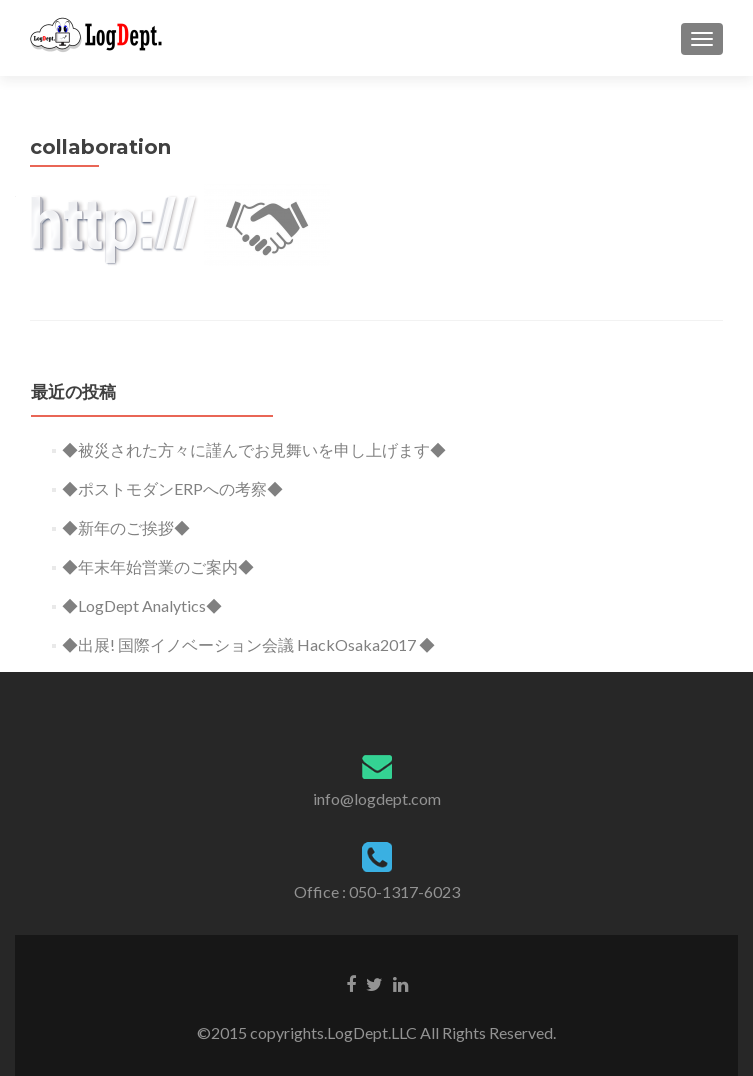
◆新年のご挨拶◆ (126, 527)
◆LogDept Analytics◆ (142, 605)
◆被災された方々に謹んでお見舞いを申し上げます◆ (254, 449)
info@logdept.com (377, 798)
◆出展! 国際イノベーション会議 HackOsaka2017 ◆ (248, 644)
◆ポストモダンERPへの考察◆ (172, 488)
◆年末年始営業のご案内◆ (158, 566)
